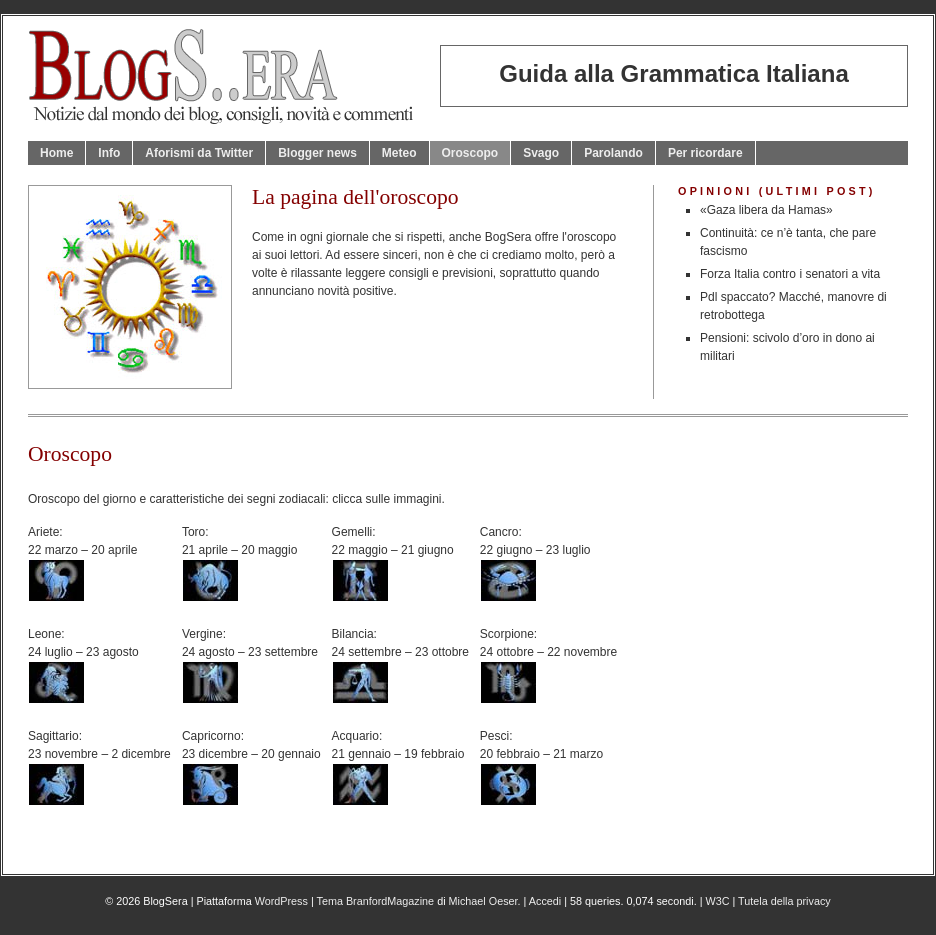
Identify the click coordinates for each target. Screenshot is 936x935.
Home (56, 153)
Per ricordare (705, 153)
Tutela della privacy (784, 901)
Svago (541, 153)
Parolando (613, 153)
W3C (717, 901)
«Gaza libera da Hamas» (766, 210)
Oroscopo (470, 153)
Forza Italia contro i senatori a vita (790, 274)
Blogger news (317, 153)
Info (109, 153)
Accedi (545, 901)
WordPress (281, 901)
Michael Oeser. (485, 901)
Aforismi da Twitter (199, 153)
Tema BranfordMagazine (376, 901)
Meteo (399, 153)
